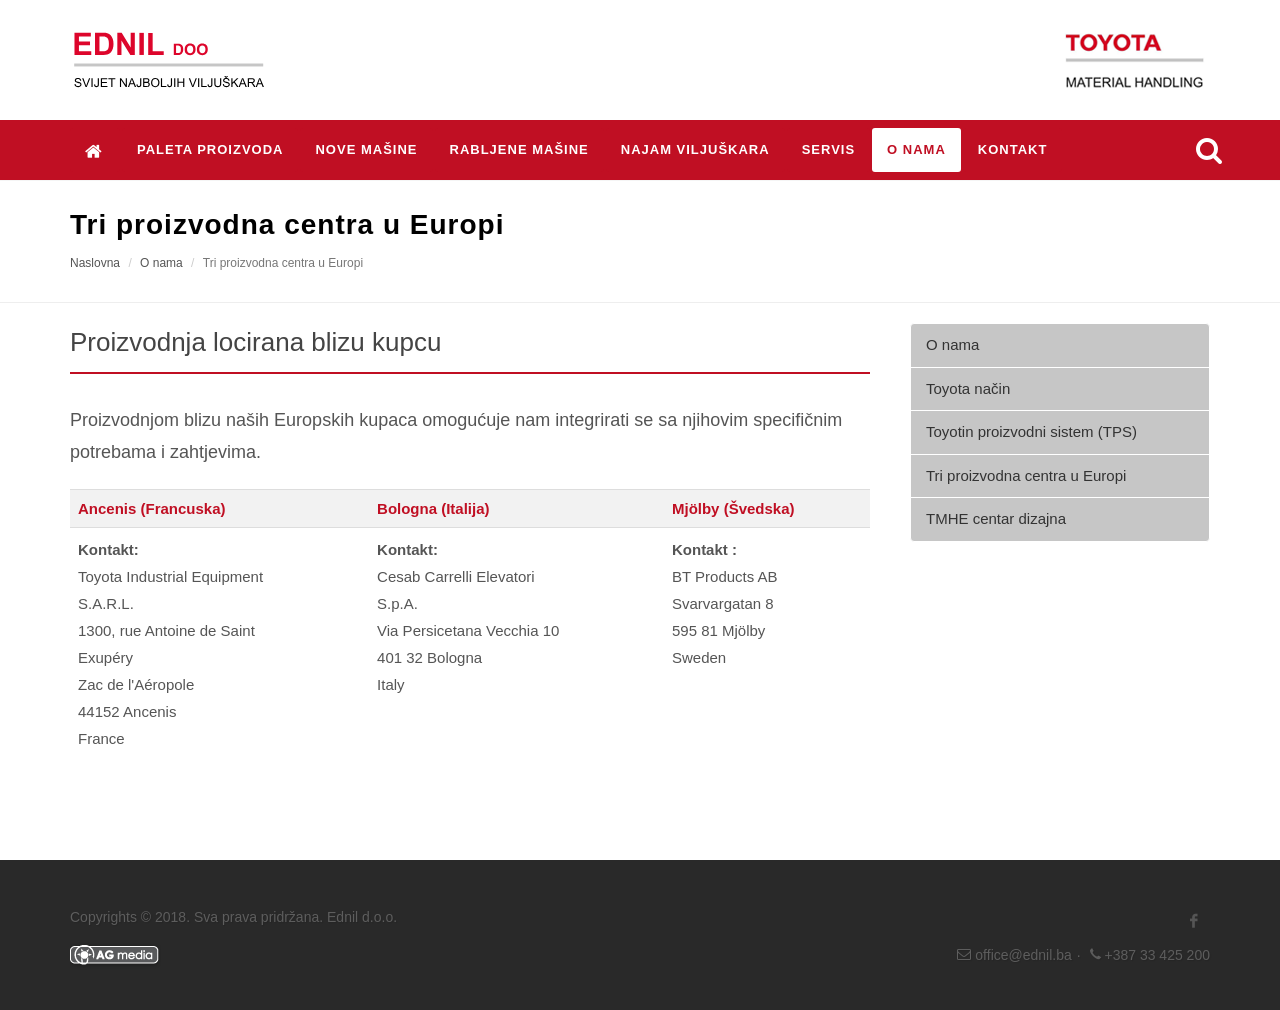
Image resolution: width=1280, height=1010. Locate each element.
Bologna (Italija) (433, 508)
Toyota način (968, 388)
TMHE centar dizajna (996, 518)
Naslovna (95, 263)
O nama (161, 263)
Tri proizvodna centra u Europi (1026, 475)
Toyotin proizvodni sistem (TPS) (1031, 431)
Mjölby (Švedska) (733, 508)
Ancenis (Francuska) (152, 508)
